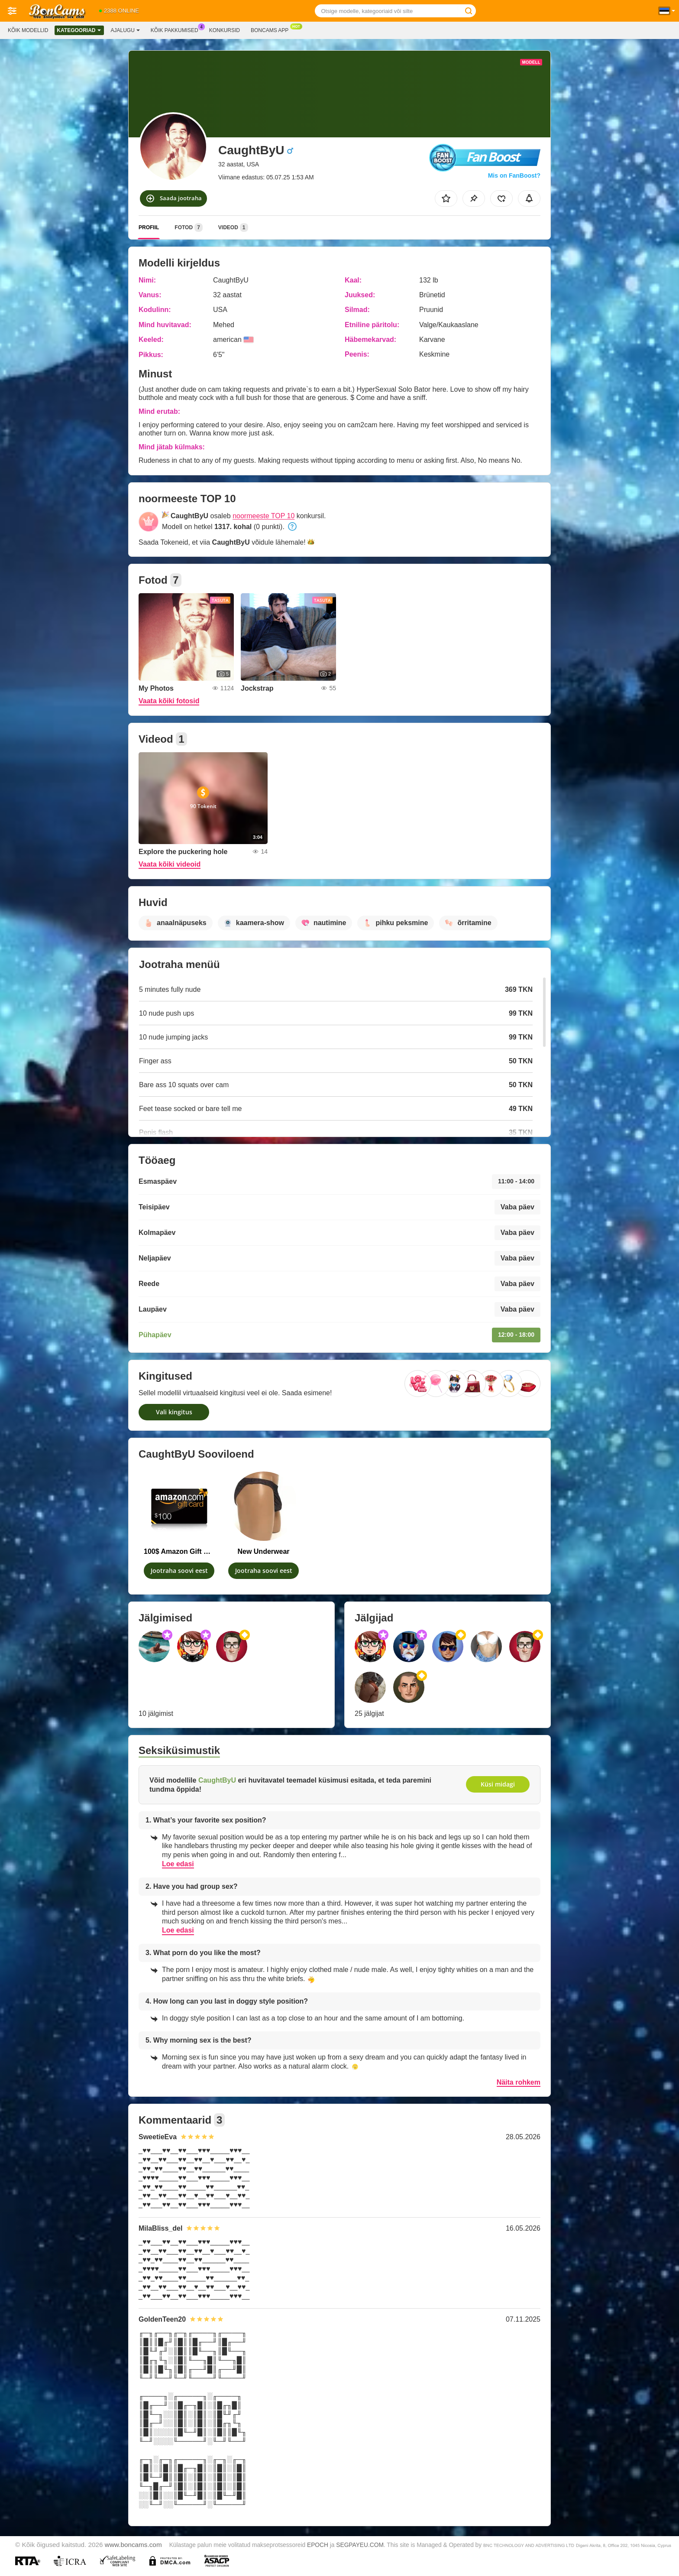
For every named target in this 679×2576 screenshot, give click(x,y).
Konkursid (224, 30)
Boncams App (272, 29)
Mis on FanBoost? (514, 175)
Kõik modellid (28, 30)
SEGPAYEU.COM (360, 2545)
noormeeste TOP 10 (263, 516)
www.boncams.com (133, 2544)
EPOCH (317, 2545)
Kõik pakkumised (177, 29)
